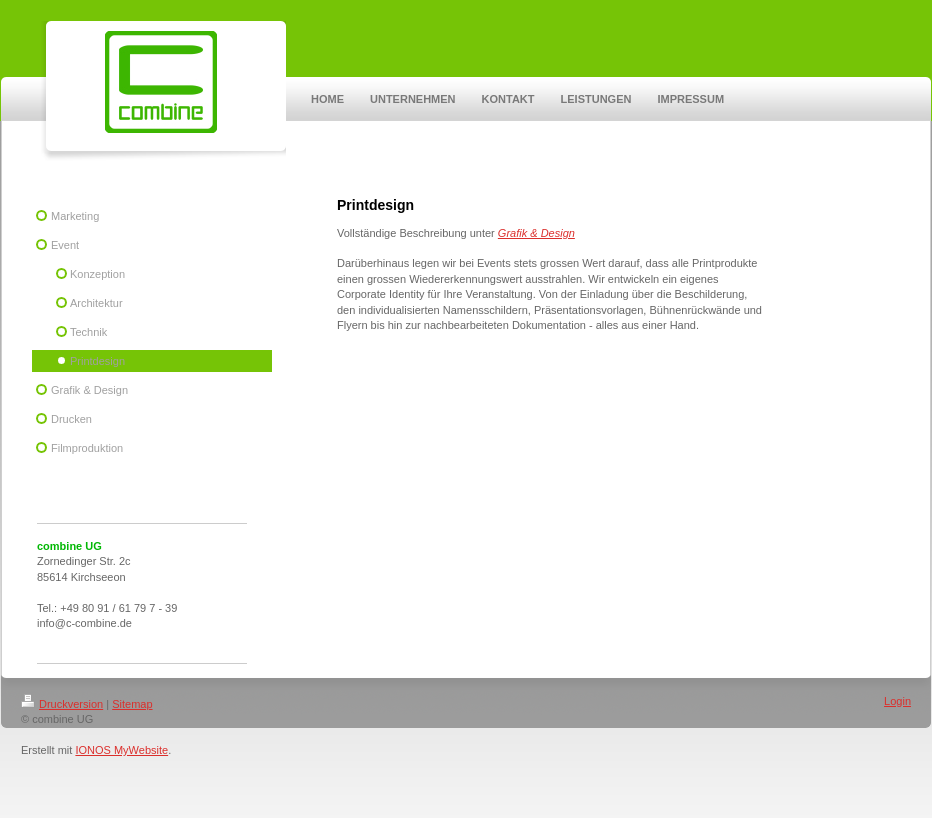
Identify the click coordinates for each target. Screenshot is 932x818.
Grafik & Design (536, 233)
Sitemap (132, 704)
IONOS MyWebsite (121, 750)
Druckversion (62, 704)
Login (897, 701)
